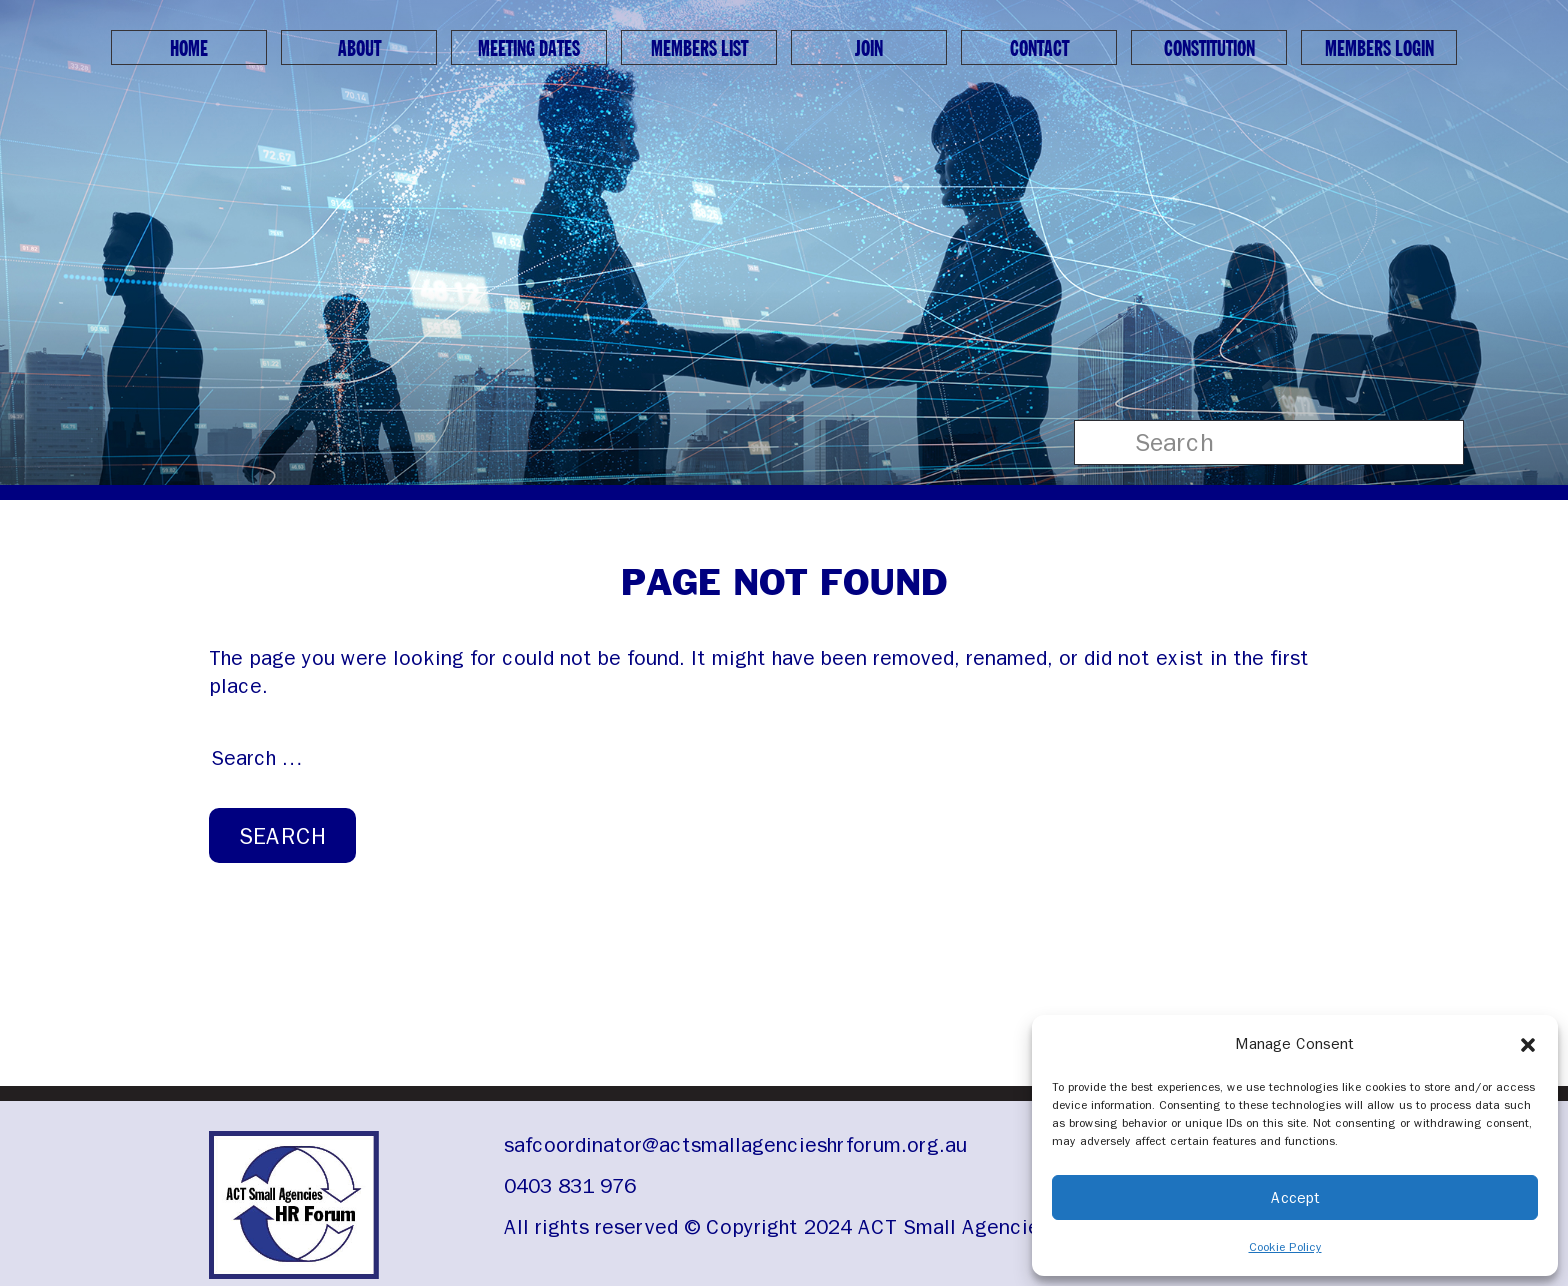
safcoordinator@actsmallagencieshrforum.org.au (735, 1145)
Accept (1295, 1198)
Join (869, 49)
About (359, 49)
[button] (1528, 1044)
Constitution (1209, 49)
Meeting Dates (529, 49)
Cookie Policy (1285, 1247)
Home (189, 49)
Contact (1039, 49)
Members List (699, 49)
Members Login (1379, 49)
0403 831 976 (570, 1186)
